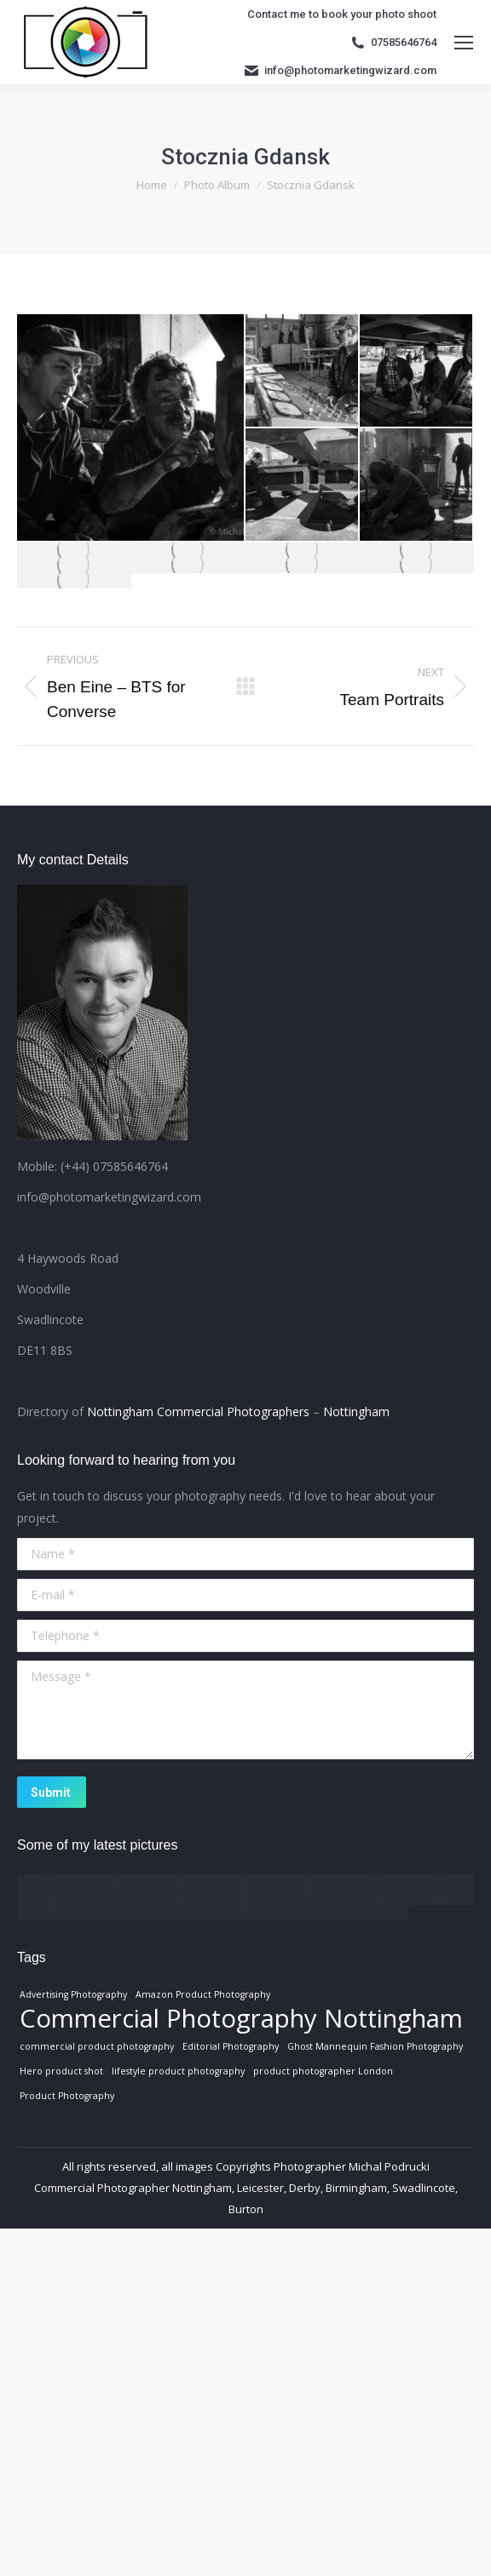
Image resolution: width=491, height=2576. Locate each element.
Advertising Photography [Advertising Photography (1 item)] (73, 1994)
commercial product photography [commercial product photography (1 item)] (97, 2046)
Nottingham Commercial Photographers (198, 1411)
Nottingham (356, 1411)
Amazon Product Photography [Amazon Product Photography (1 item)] (203, 1994)
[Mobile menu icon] (463, 42)
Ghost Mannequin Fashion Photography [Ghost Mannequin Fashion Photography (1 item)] (375, 2046)
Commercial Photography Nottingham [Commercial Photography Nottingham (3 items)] (241, 2018)
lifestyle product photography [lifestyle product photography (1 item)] (178, 2071)
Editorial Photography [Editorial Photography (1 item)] (230, 2046)
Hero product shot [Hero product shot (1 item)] (61, 2071)
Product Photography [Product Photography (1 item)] (67, 2096)
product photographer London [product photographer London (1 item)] (323, 2071)
